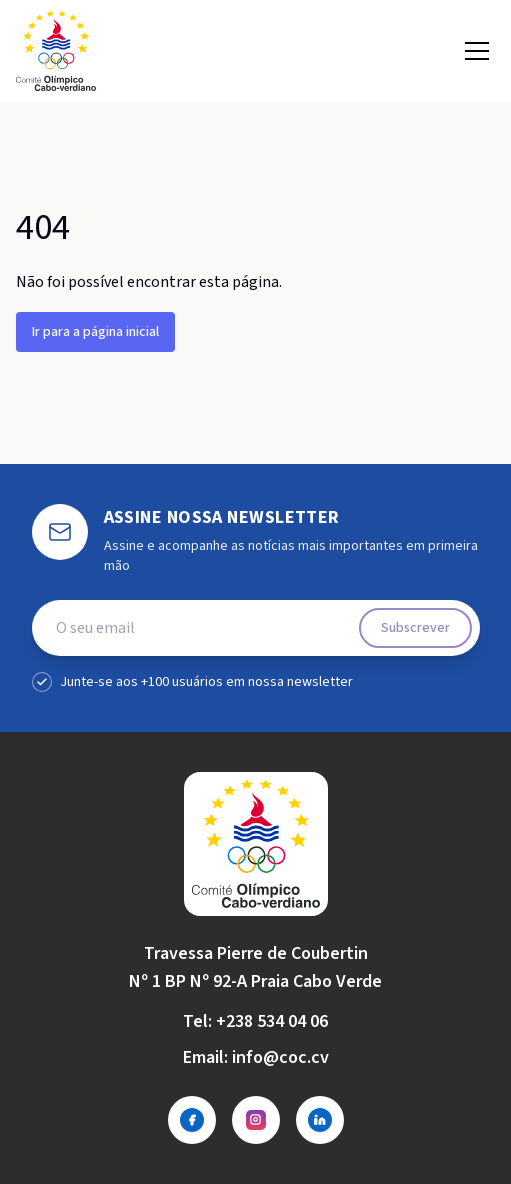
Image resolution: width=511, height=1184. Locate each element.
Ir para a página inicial (95, 332)
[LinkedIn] (320, 1120)
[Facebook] (192, 1120)
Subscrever (415, 628)
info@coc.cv (280, 1057)
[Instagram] (256, 1120)
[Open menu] (477, 51)
